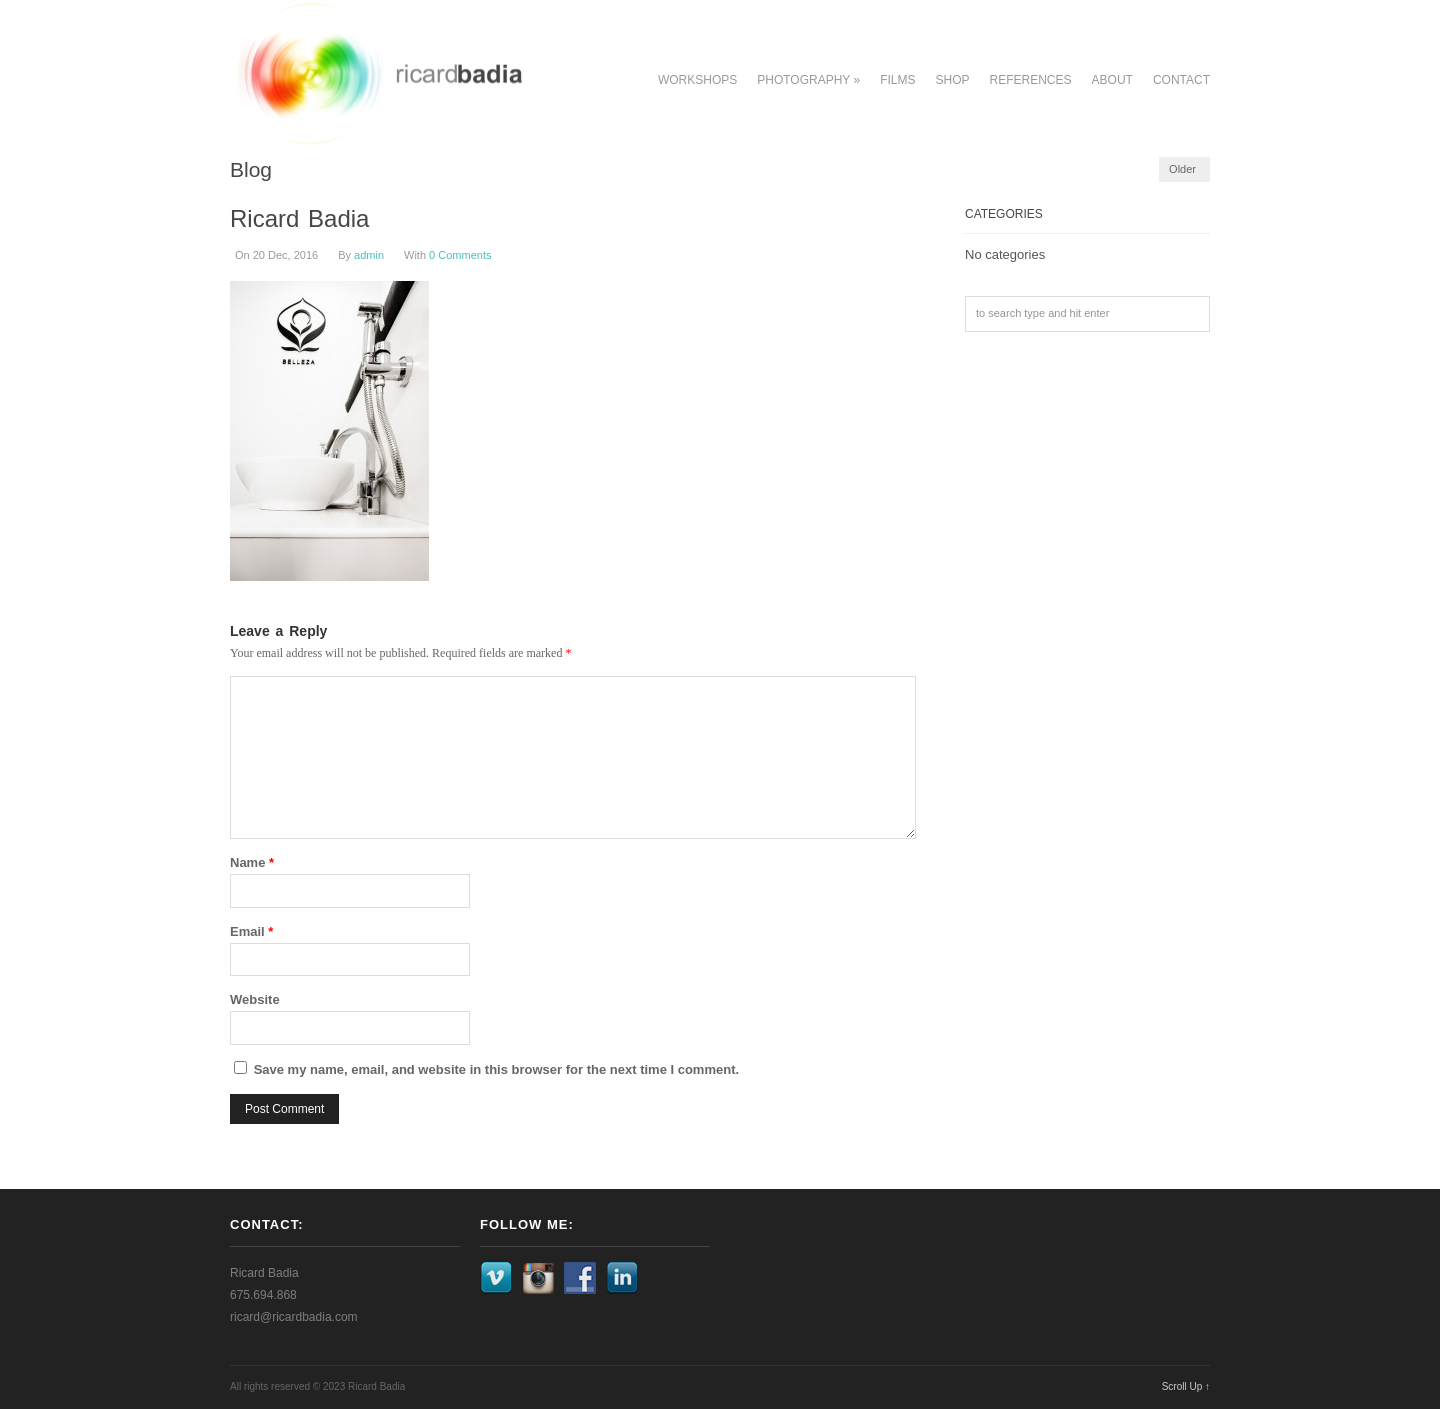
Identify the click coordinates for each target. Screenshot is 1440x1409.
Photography (808, 80)
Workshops (697, 80)
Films (897, 80)
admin (369, 255)
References (1031, 80)
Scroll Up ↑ (1186, 1386)
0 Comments (460, 255)
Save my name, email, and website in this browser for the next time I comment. (496, 1069)
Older (1182, 169)
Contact (1181, 80)
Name (252, 862)
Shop (953, 80)
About (1112, 80)
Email (251, 931)
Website (255, 999)
